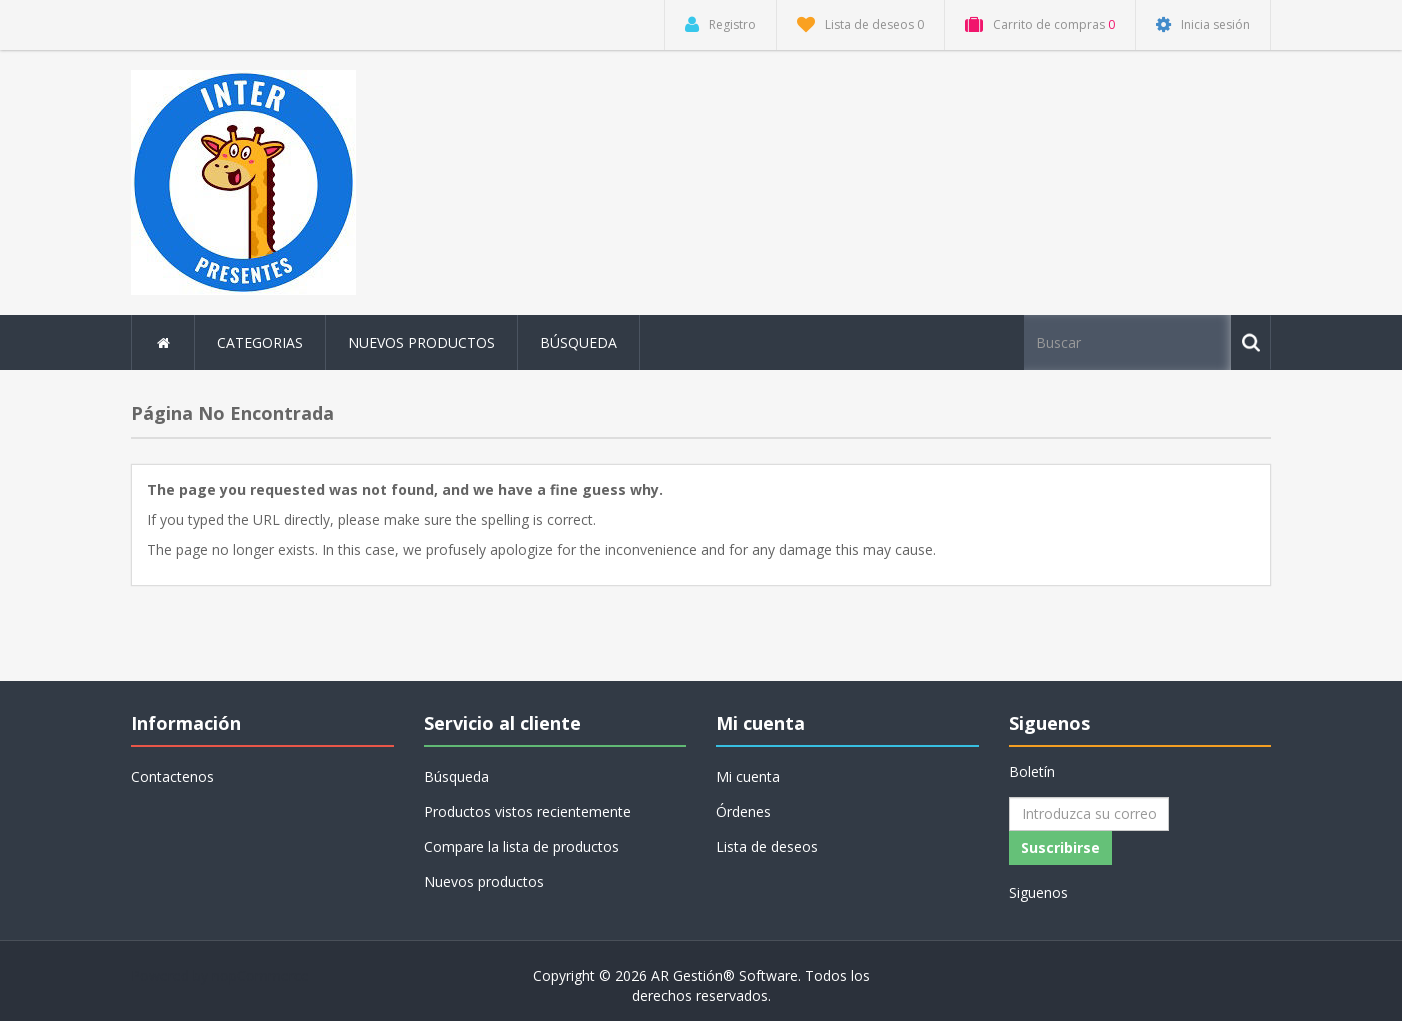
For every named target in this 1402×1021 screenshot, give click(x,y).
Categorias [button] (260, 342)
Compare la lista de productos (521, 846)
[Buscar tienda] (1129, 342)
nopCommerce (260, 975)
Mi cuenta (748, 776)
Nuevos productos (421, 342)
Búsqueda (578, 342)
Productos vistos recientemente (527, 811)
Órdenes (743, 811)
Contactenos (172, 776)
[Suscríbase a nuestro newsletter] (1089, 814)
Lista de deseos (767, 846)
